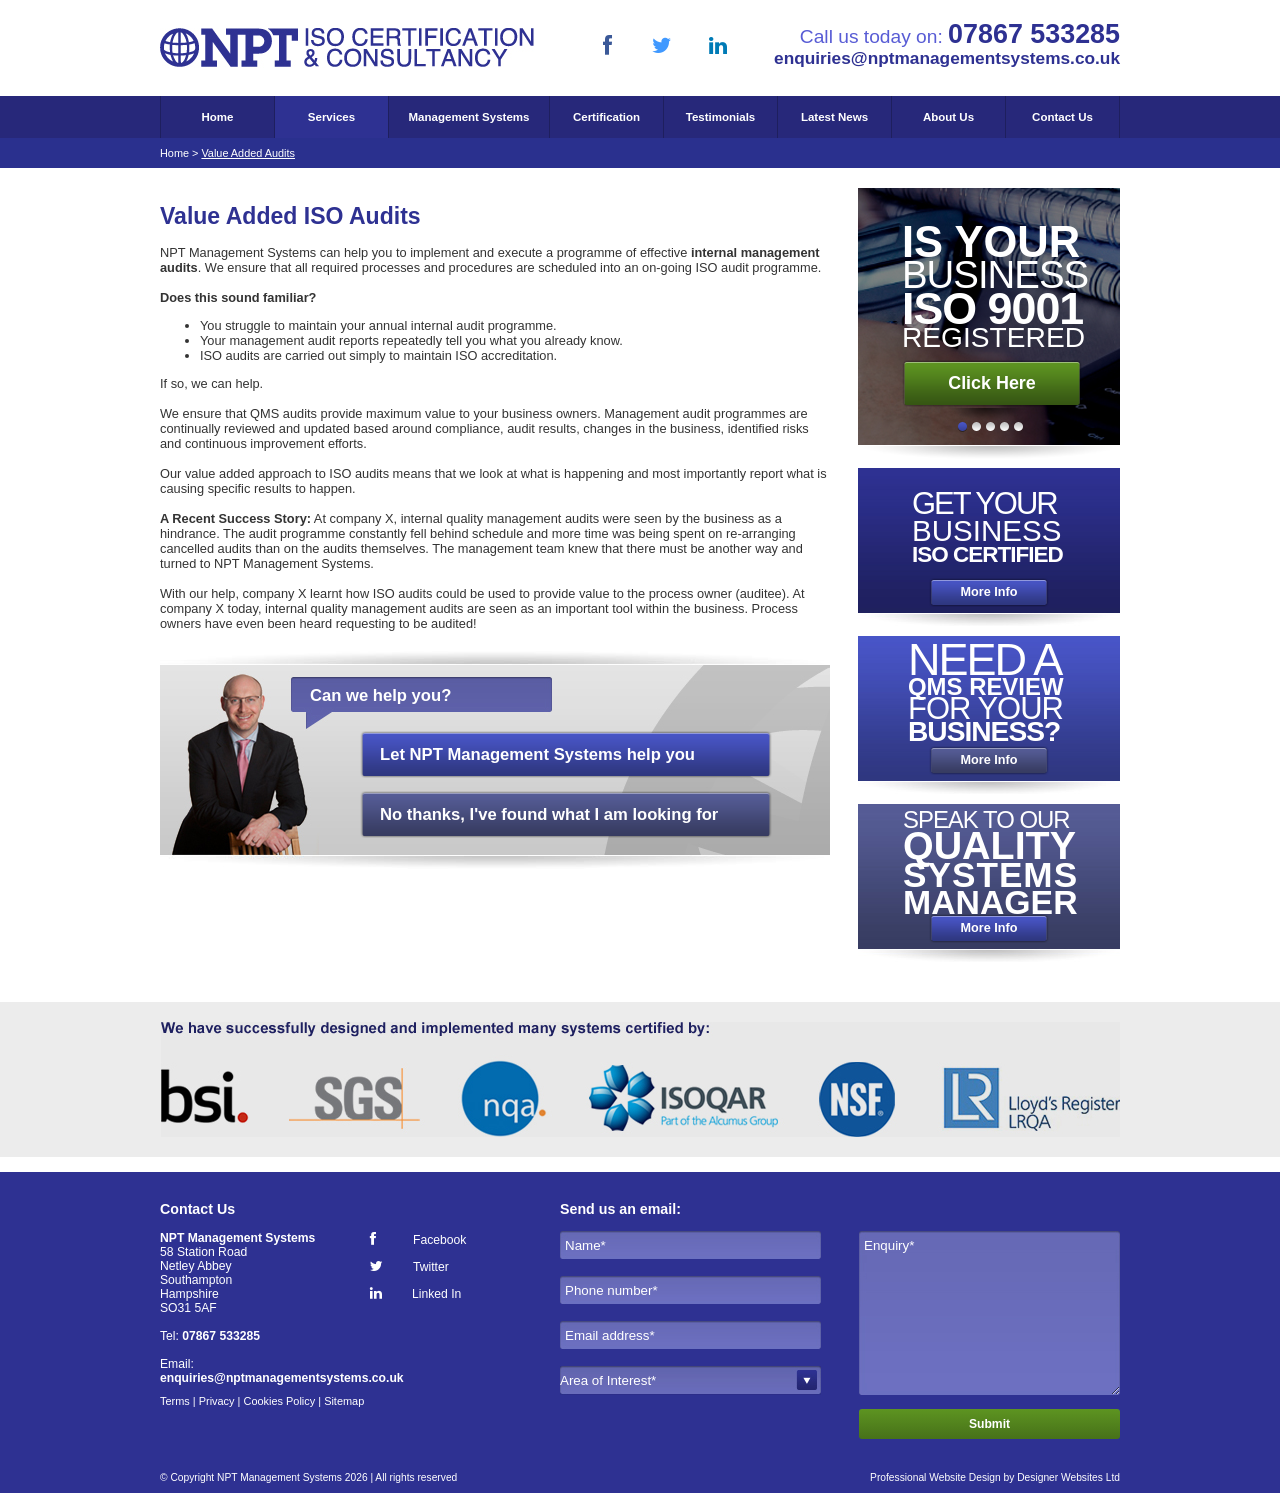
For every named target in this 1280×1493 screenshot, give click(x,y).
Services (331, 117)
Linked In (436, 1293)
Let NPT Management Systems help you (537, 754)
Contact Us (1062, 117)
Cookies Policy (279, 1401)
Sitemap (344, 1401)
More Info (988, 592)
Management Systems (469, 117)
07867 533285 (221, 1336)
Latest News (834, 117)
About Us (948, 117)
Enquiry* (989, 1313)
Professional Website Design (935, 1477)
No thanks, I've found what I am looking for (549, 814)
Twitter (431, 1266)
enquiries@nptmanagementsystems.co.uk (947, 58)
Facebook (439, 1239)
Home (218, 117)
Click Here (992, 383)
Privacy (217, 1401)
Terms (175, 1401)
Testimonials (721, 117)
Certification (606, 117)
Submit (989, 1424)
